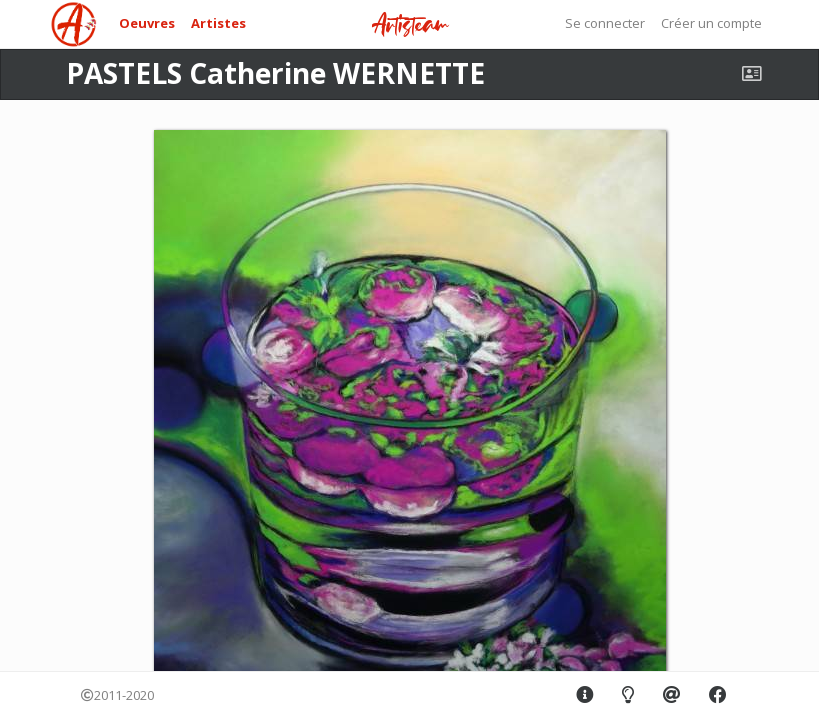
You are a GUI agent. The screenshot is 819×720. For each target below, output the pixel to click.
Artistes (218, 23)
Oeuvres (147, 23)
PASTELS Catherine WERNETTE (275, 73)
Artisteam (410, 25)
